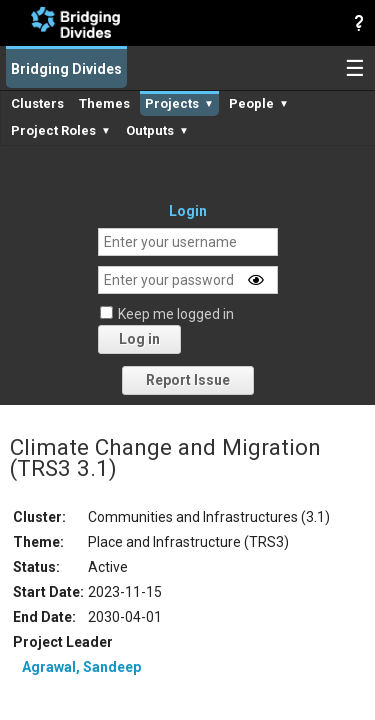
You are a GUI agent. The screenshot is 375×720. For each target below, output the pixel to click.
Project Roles (61, 130)
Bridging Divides (66, 69)
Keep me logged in (176, 314)
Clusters (37, 103)
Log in (139, 339)
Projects (179, 103)
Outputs (157, 130)
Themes (104, 103)
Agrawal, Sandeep (81, 667)
